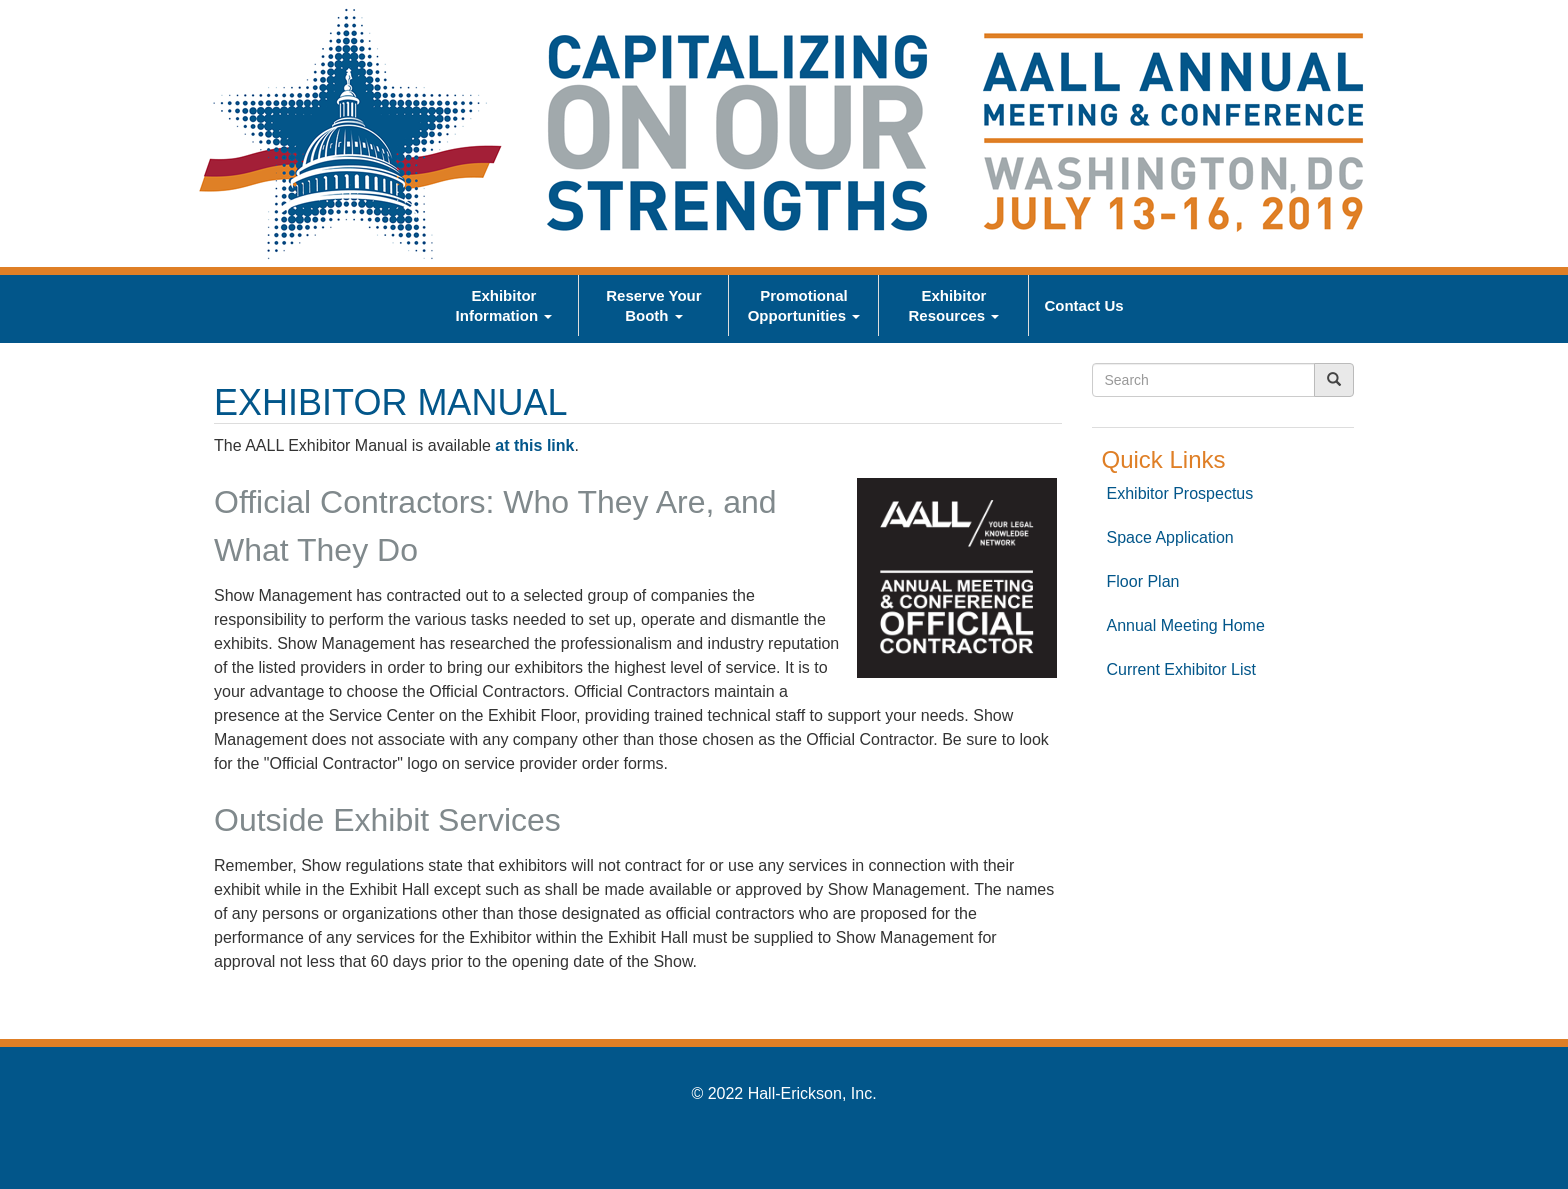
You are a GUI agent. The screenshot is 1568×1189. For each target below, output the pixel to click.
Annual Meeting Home (1186, 625)
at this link (534, 445)
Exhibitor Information (504, 305)
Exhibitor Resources (953, 305)
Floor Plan (1143, 581)
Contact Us (1083, 305)
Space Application (1170, 537)
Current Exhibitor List (1181, 669)
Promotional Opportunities (804, 305)
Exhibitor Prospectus (1180, 493)
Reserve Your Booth (653, 305)
